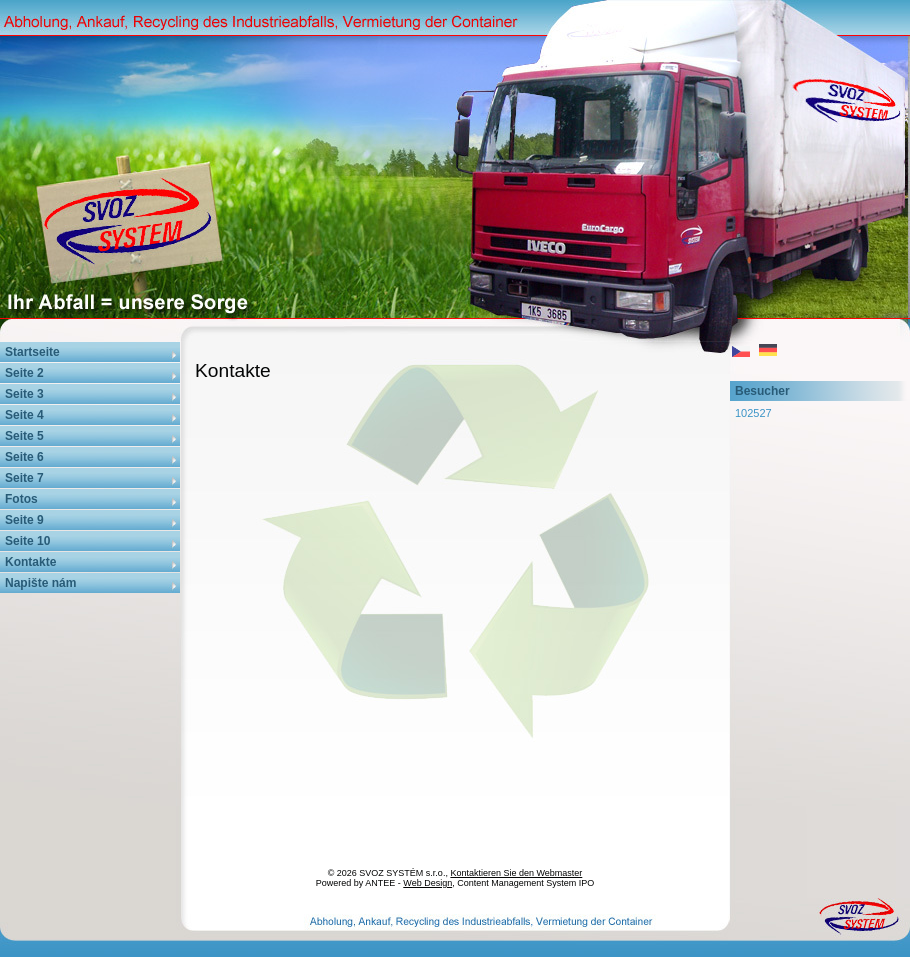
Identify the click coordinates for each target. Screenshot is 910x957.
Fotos (21, 499)
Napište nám (40, 583)
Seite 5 (24, 436)
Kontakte (30, 562)
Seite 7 (24, 478)
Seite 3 (24, 394)
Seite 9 (24, 520)
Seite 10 (27, 541)
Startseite (32, 352)
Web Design (427, 883)
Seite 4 (24, 415)
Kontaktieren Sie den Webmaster (516, 873)
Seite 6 (24, 457)
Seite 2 (24, 373)
